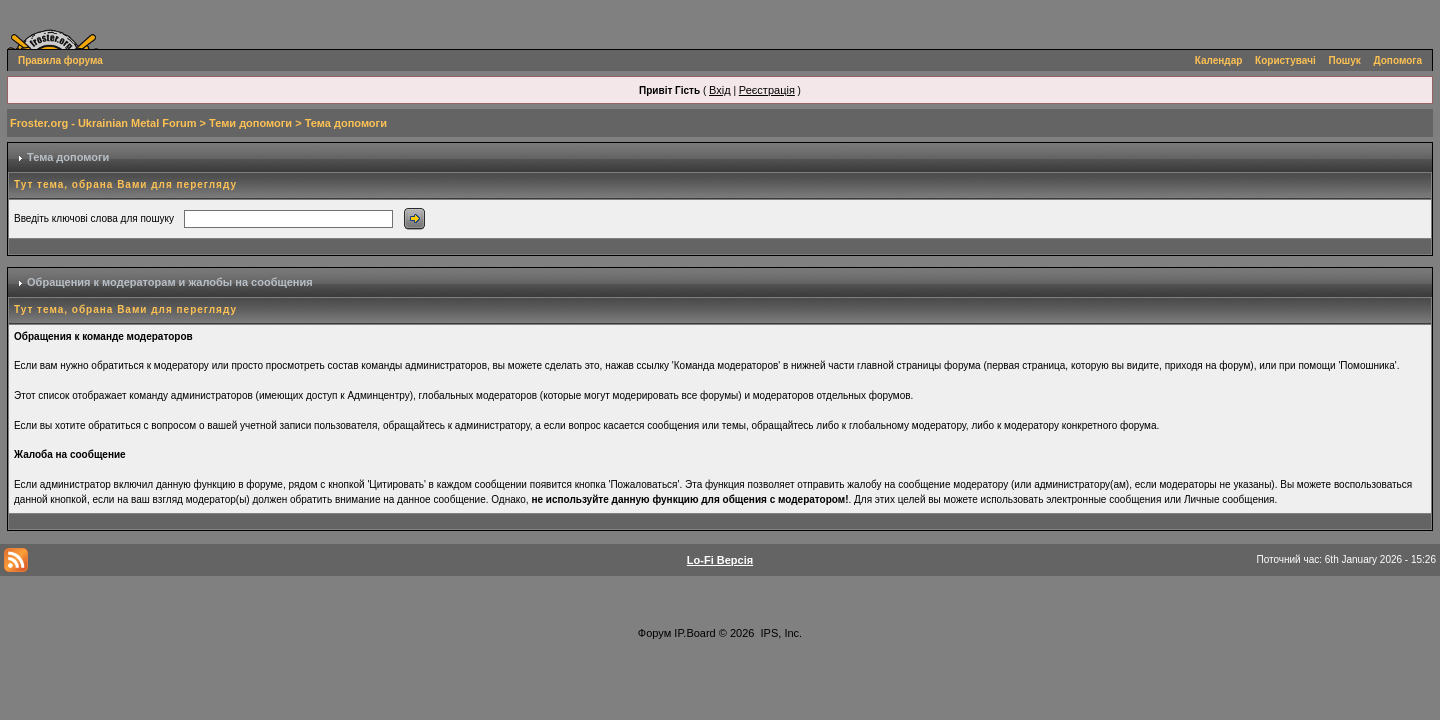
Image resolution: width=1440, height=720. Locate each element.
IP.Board (694, 633)
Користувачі (1285, 60)
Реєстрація (767, 90)
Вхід (720, 90)
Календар (1219, 60)
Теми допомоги (250, 123)
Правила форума (60, 60)
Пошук (1345, 60)
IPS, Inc (780, 633)
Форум (654, 633)
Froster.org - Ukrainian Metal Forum (103, 123)
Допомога (1398, 60)
